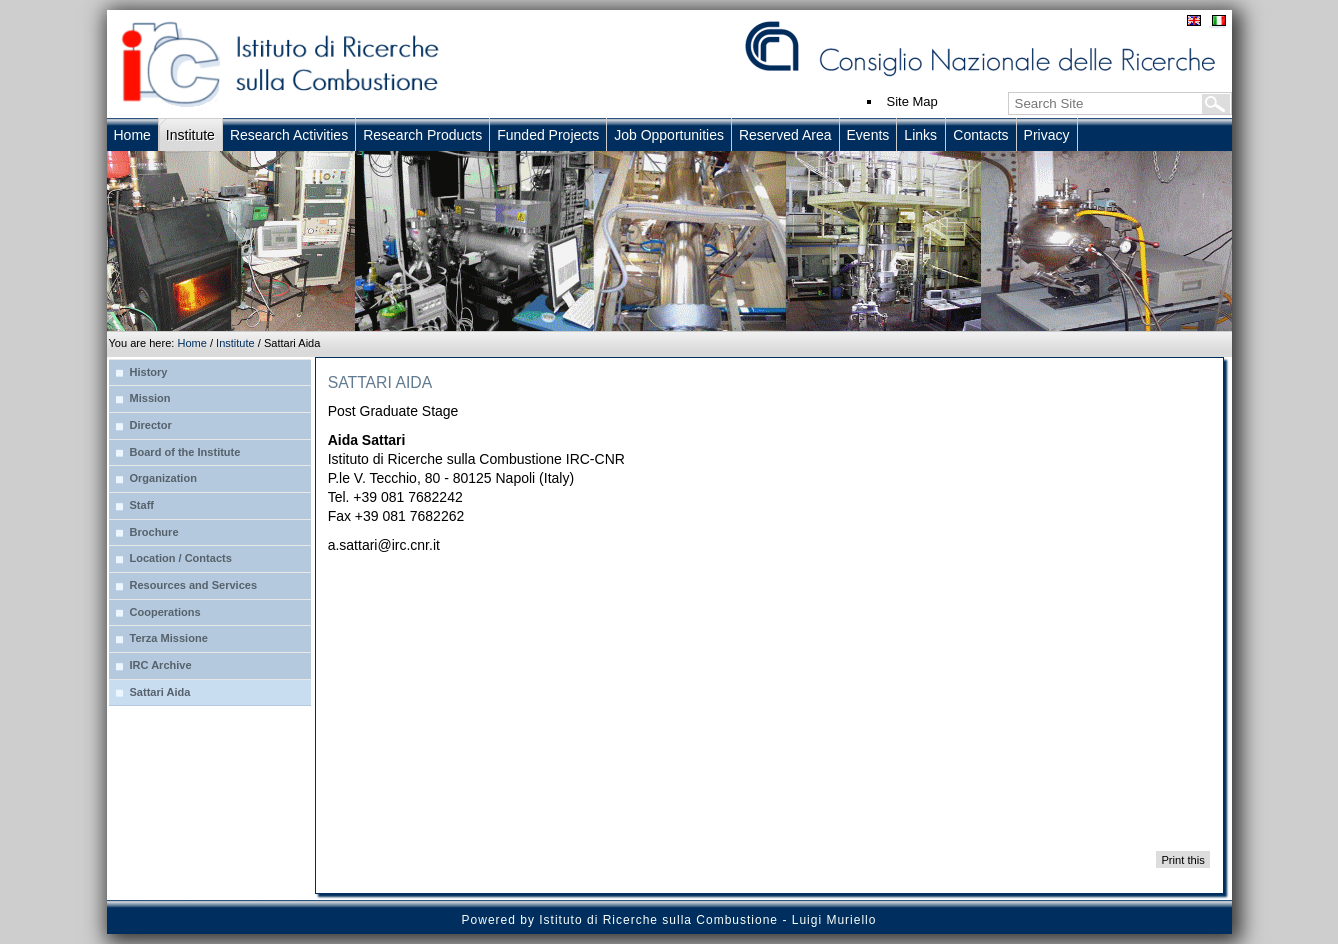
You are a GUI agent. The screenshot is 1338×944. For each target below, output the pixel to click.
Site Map (912, 101)
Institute (235, 343)
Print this (1182, 859)
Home (191, 343)
